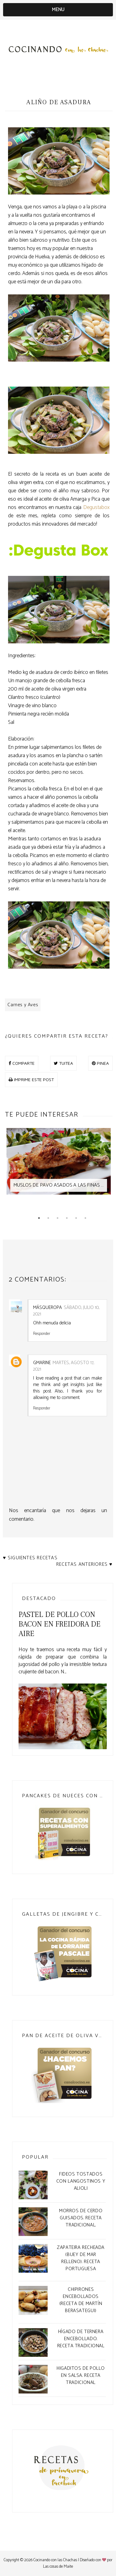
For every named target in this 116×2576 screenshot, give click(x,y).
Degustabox (96, 507)
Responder (41, 1333)
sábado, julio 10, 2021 (66, 1311)
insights (76, 1384)
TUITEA (63, 1063)
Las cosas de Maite (58, 2566)
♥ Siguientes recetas (30, 1558)
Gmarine (42, 1363)
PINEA (100, 1063)
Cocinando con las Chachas (55, 2560)
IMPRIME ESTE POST (31, 1079)
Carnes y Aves (22, 1005)
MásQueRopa (47, 1307)
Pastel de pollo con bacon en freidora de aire (60, 1624)
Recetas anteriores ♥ (84, 1564)
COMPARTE (22, 1063)
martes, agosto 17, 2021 (63, 1366)
